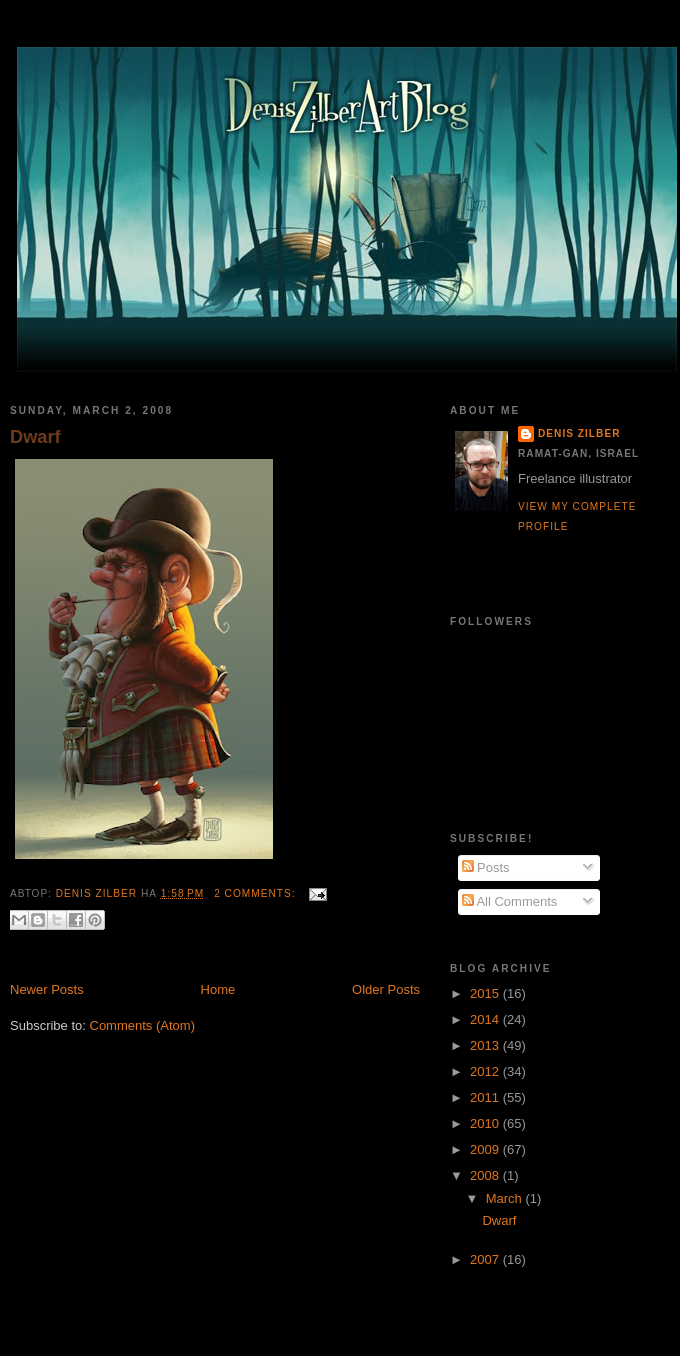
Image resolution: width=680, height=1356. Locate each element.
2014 (486, 1019)
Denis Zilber (579, 433)
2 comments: (256, 893)
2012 (486, 1071)
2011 (486, 1097)
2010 (486, 1123)
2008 (486, 1175)
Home (218, 989)
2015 (486, 993)
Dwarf (35, 437)
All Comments (510, 901)
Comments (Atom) (142, 1025)
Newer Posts (47, 989)
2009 (486, 1149)
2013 (486, 1045)
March (506, 1198)
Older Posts (386, 989)
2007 (486, 1259)
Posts (486, 867)
